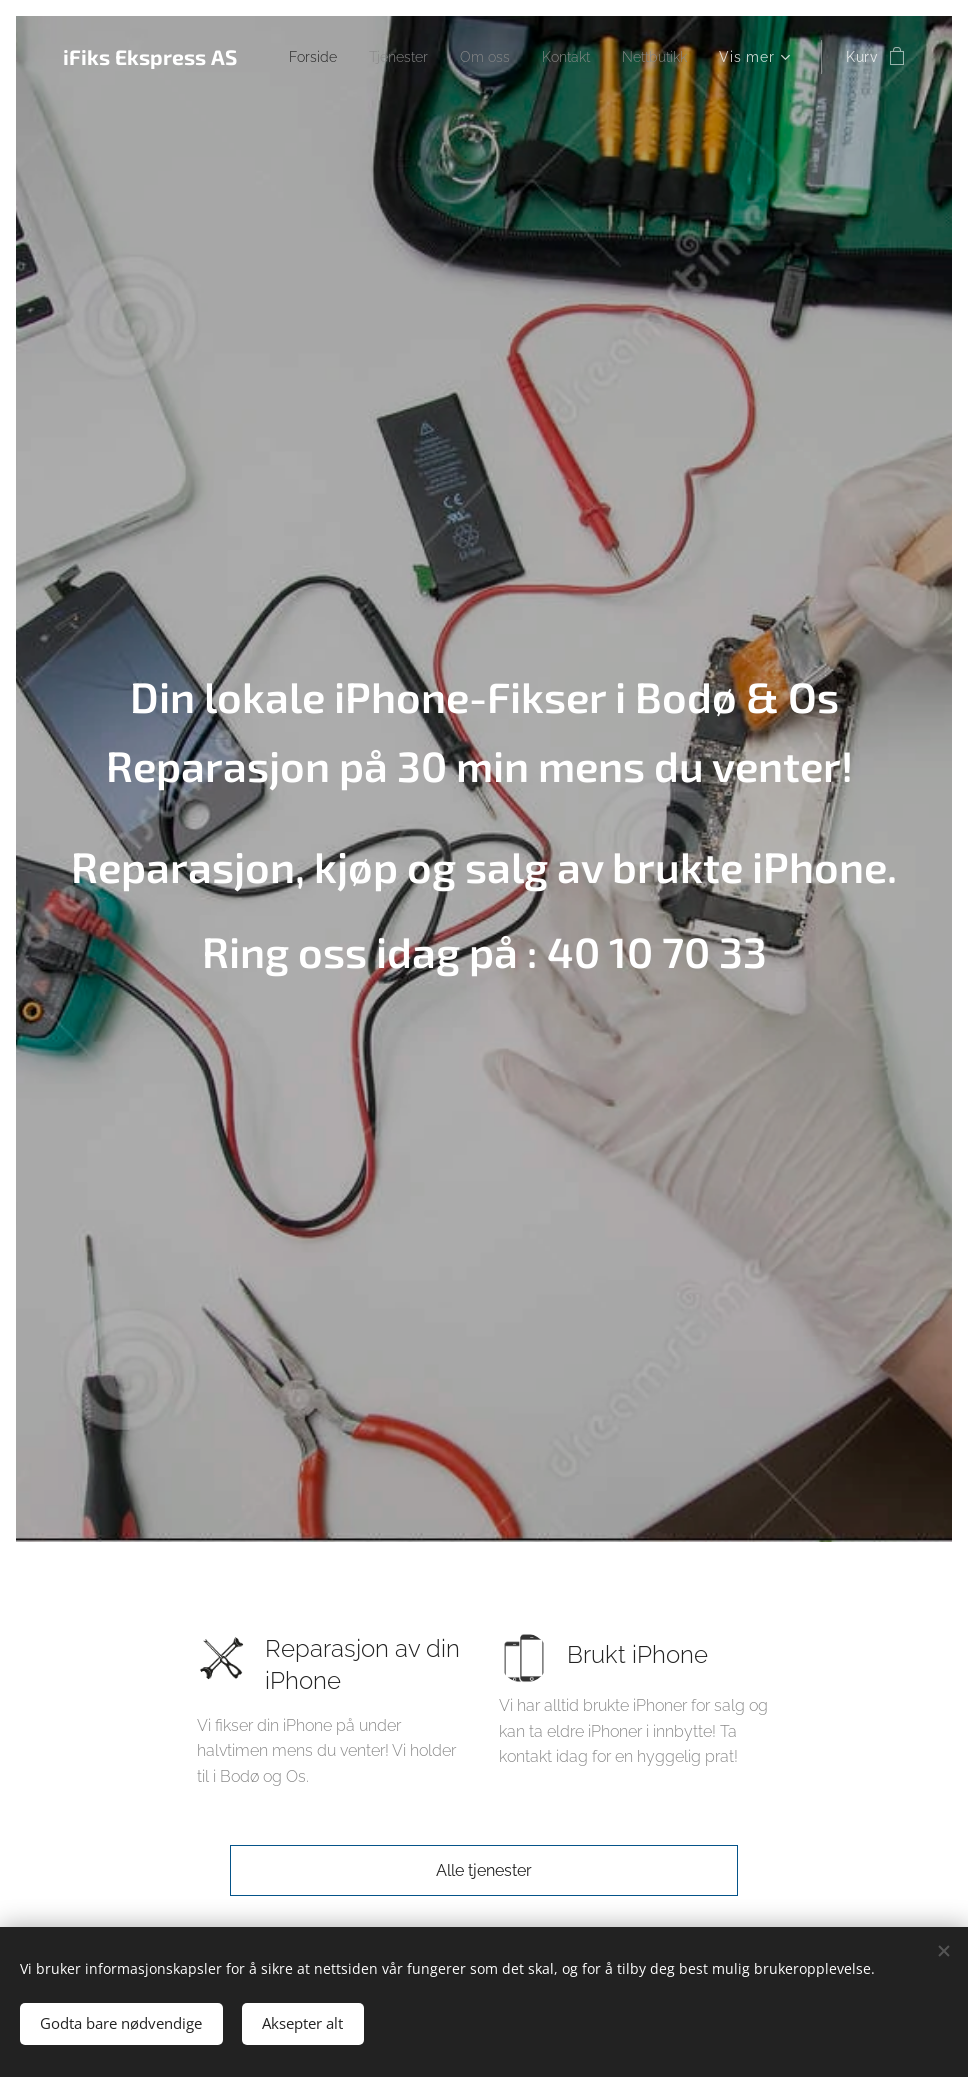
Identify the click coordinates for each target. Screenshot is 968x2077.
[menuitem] (390, 57)
